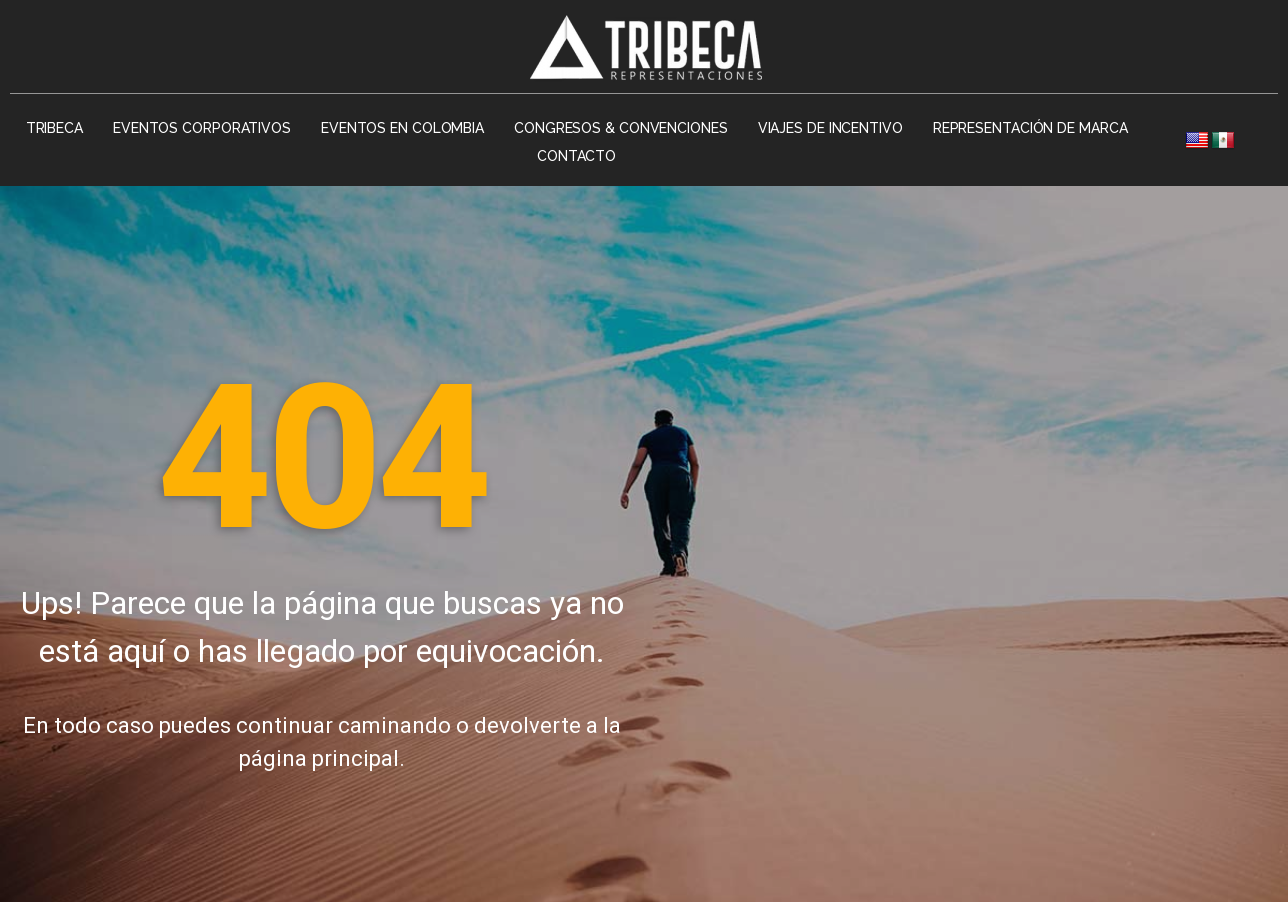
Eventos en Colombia (402, 128)
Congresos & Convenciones (621, 128)
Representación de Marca (1030, 128)
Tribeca (54, 128)
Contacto (576, 156)
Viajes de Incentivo (830, 128)
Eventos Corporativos (202, 128)
